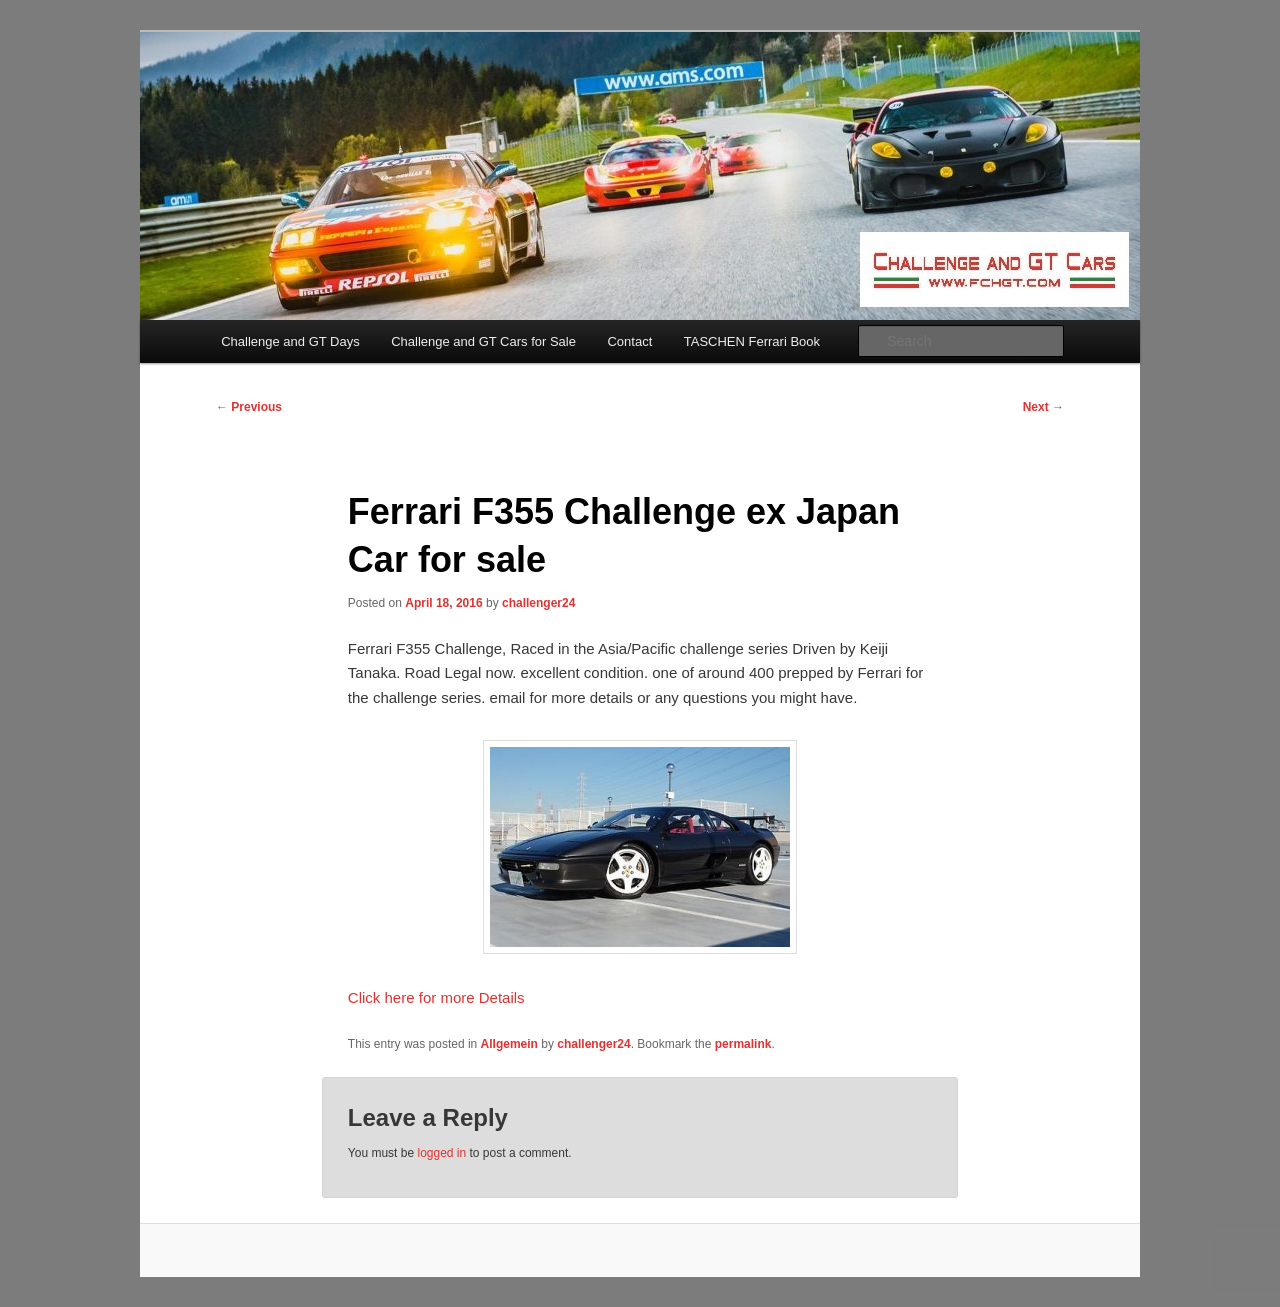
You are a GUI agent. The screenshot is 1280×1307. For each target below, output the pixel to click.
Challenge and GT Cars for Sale (483, 341)
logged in (441, 1153)
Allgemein (509, 1044)
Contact (629, 341)
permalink (743, 1044)
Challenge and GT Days (290, 341)
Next (1043, 407)
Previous (249, 407)
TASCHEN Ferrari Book (752, 341)
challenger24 (538, 603)
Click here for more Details (436, 997)
